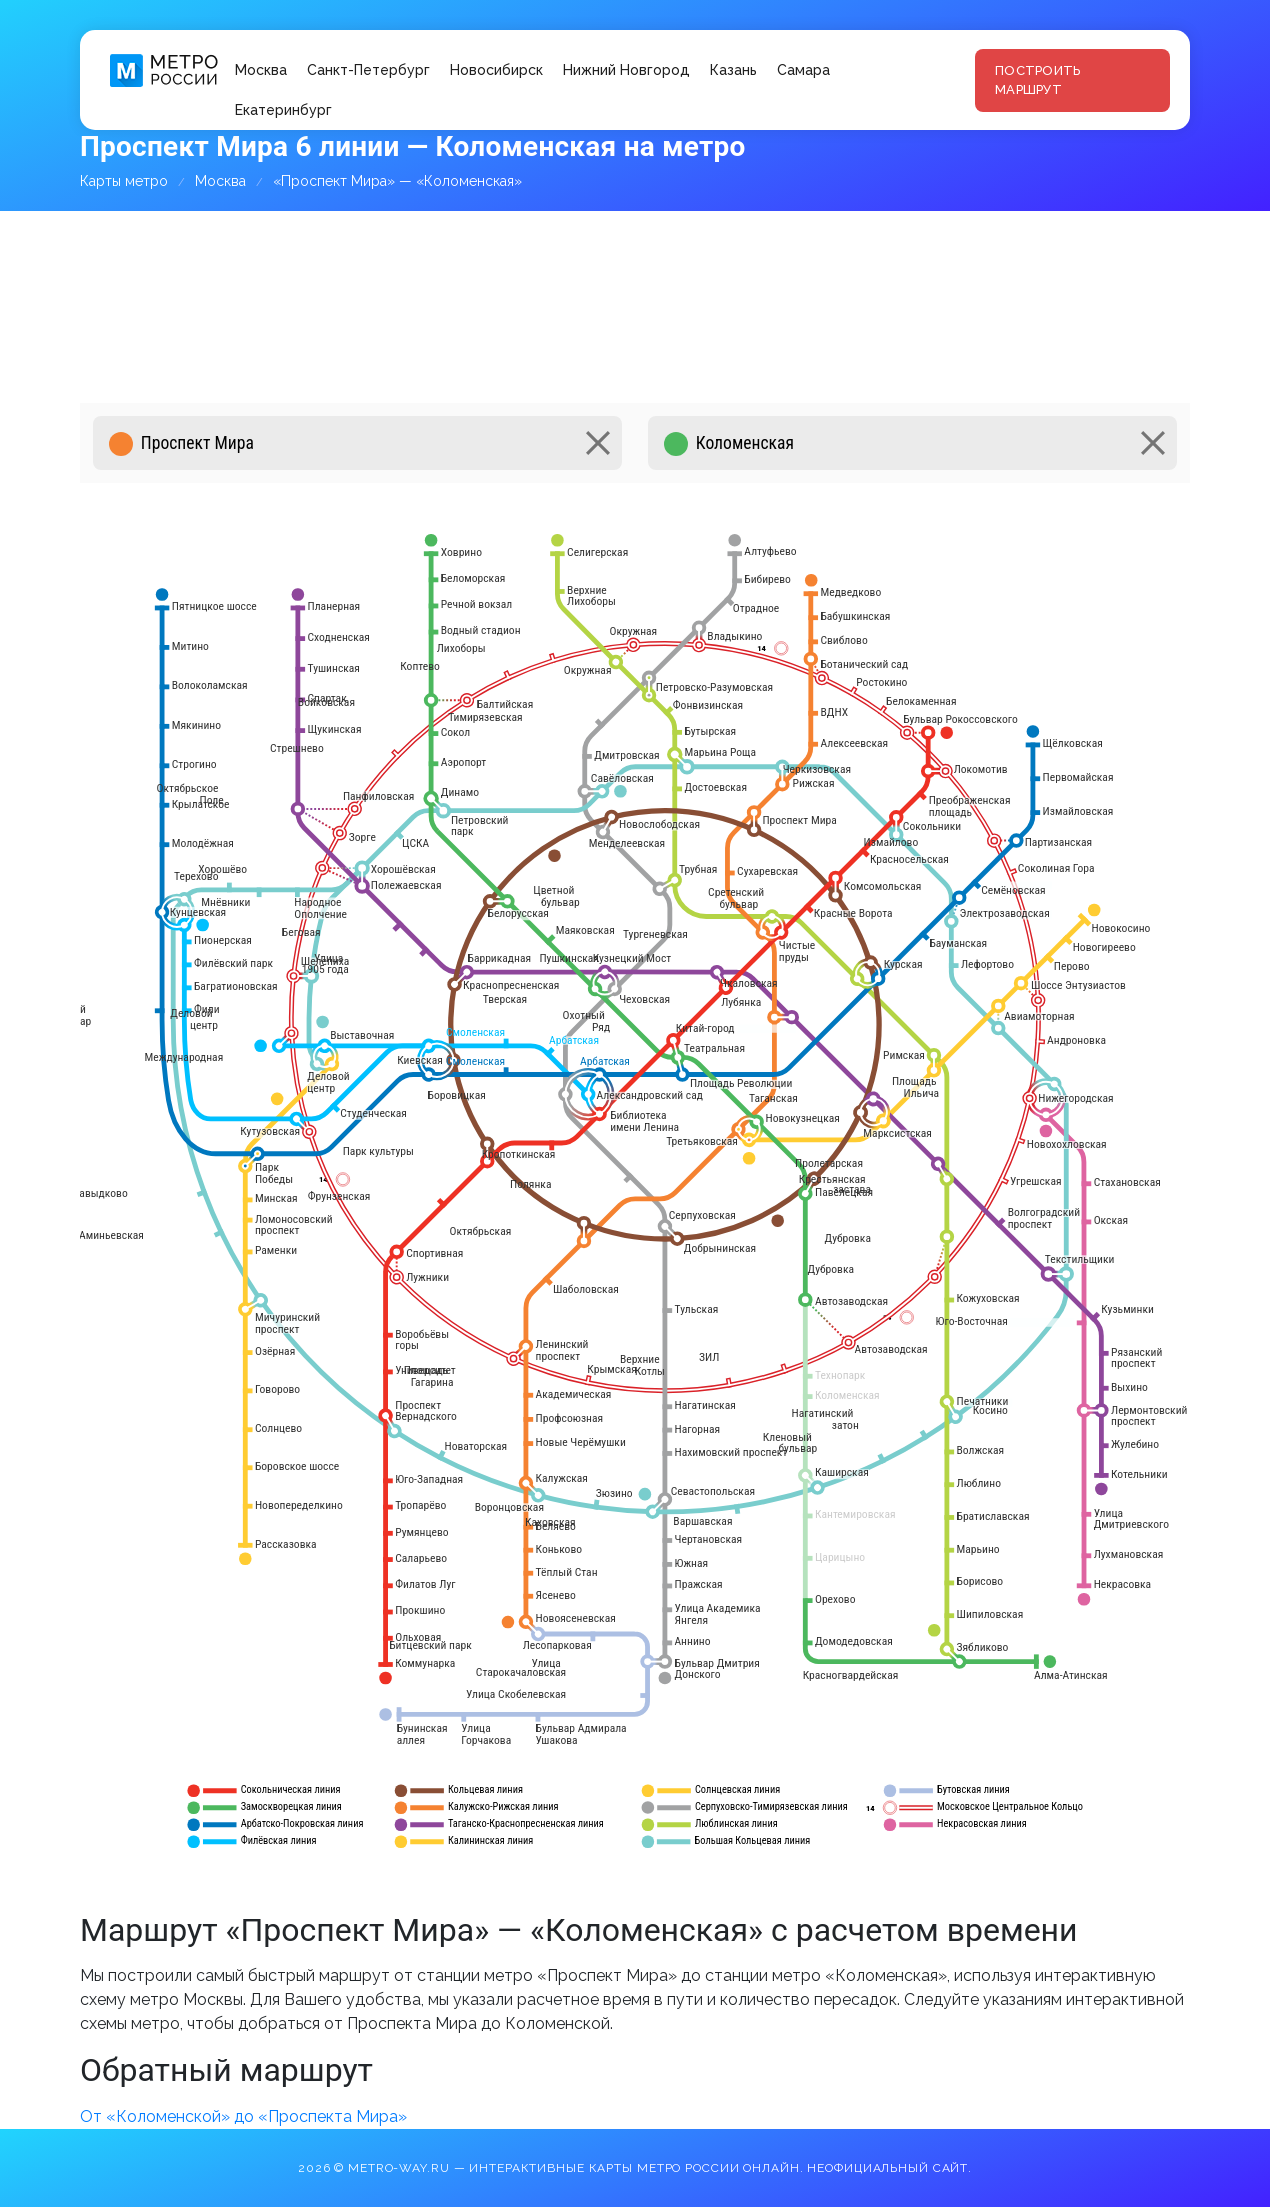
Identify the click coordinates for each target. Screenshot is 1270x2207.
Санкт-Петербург (368, 70)
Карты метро (124, 181)
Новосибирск (496, 70)
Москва (261, 70)
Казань (733, 70)
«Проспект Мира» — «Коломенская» (397, 181)
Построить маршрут (1037, 80)
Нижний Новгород (626, 70)
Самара (803, 70)
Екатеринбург (283, 110)
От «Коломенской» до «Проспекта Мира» (243, 2116)
